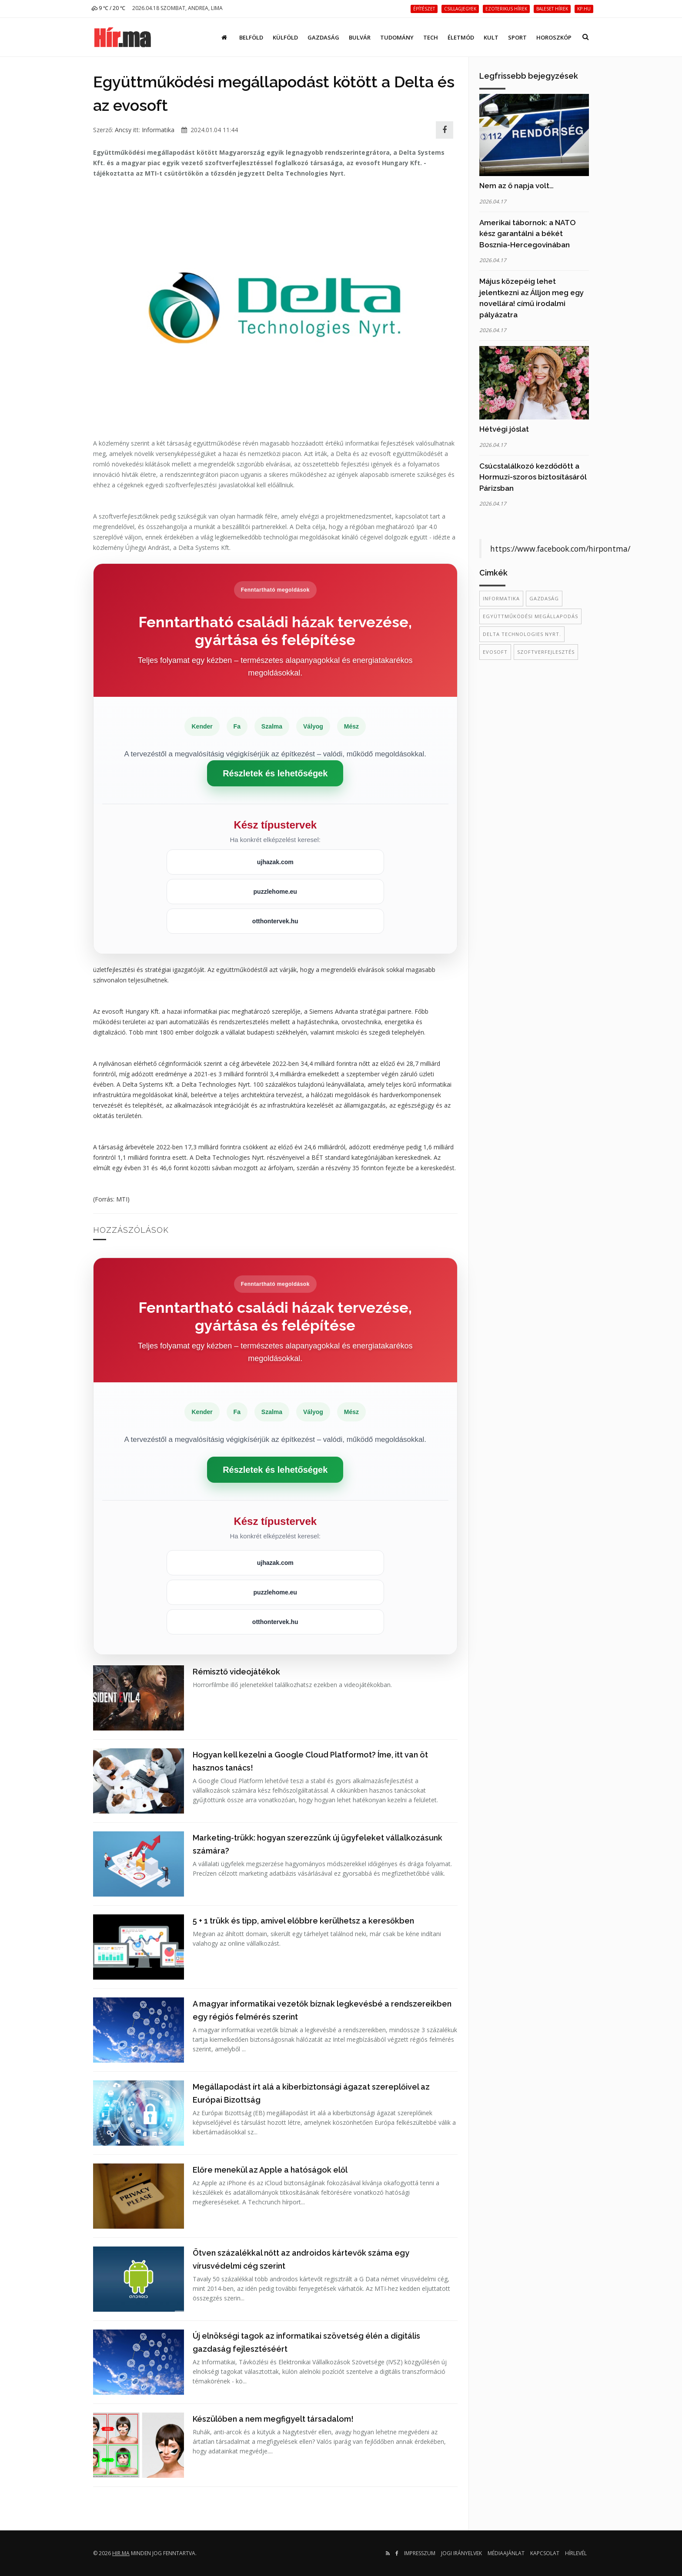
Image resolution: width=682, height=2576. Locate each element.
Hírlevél (576, 2553)
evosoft (495, 652)
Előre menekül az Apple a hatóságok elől (270, 2169)
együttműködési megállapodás (530, 616)
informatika (501, 598)
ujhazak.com (275, 862)
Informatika (158, 130)
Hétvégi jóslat (504, 429)
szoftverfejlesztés (546, 652)
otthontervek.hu (275, 921)
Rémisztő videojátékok (236, 1671)
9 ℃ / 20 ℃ (108, 8)
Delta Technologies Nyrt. (522, 634)
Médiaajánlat (506, 2553)
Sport (517, 37)
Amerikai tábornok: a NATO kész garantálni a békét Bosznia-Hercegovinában (527, 233)
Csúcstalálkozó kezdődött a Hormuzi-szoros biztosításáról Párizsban (533, 477)
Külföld (285, 37)
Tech (430, 37)
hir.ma (121, 2553)
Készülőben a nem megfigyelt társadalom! (273, 2418)
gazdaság (544, 598)
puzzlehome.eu (275, 891)
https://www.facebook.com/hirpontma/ (560, 548)
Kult (491, 37)
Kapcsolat (544, 2553)
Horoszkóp (554, 37)
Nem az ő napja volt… (516, 185)
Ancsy (123, 130)
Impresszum (419, 2553)
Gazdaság (323, 37)
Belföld (251, 37)
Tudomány (397, 37)
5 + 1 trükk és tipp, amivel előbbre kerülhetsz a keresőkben (303, 1920)
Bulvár (360, 37)
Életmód (461, 37)
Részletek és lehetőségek (275, 773)
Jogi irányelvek (461, 2553)
